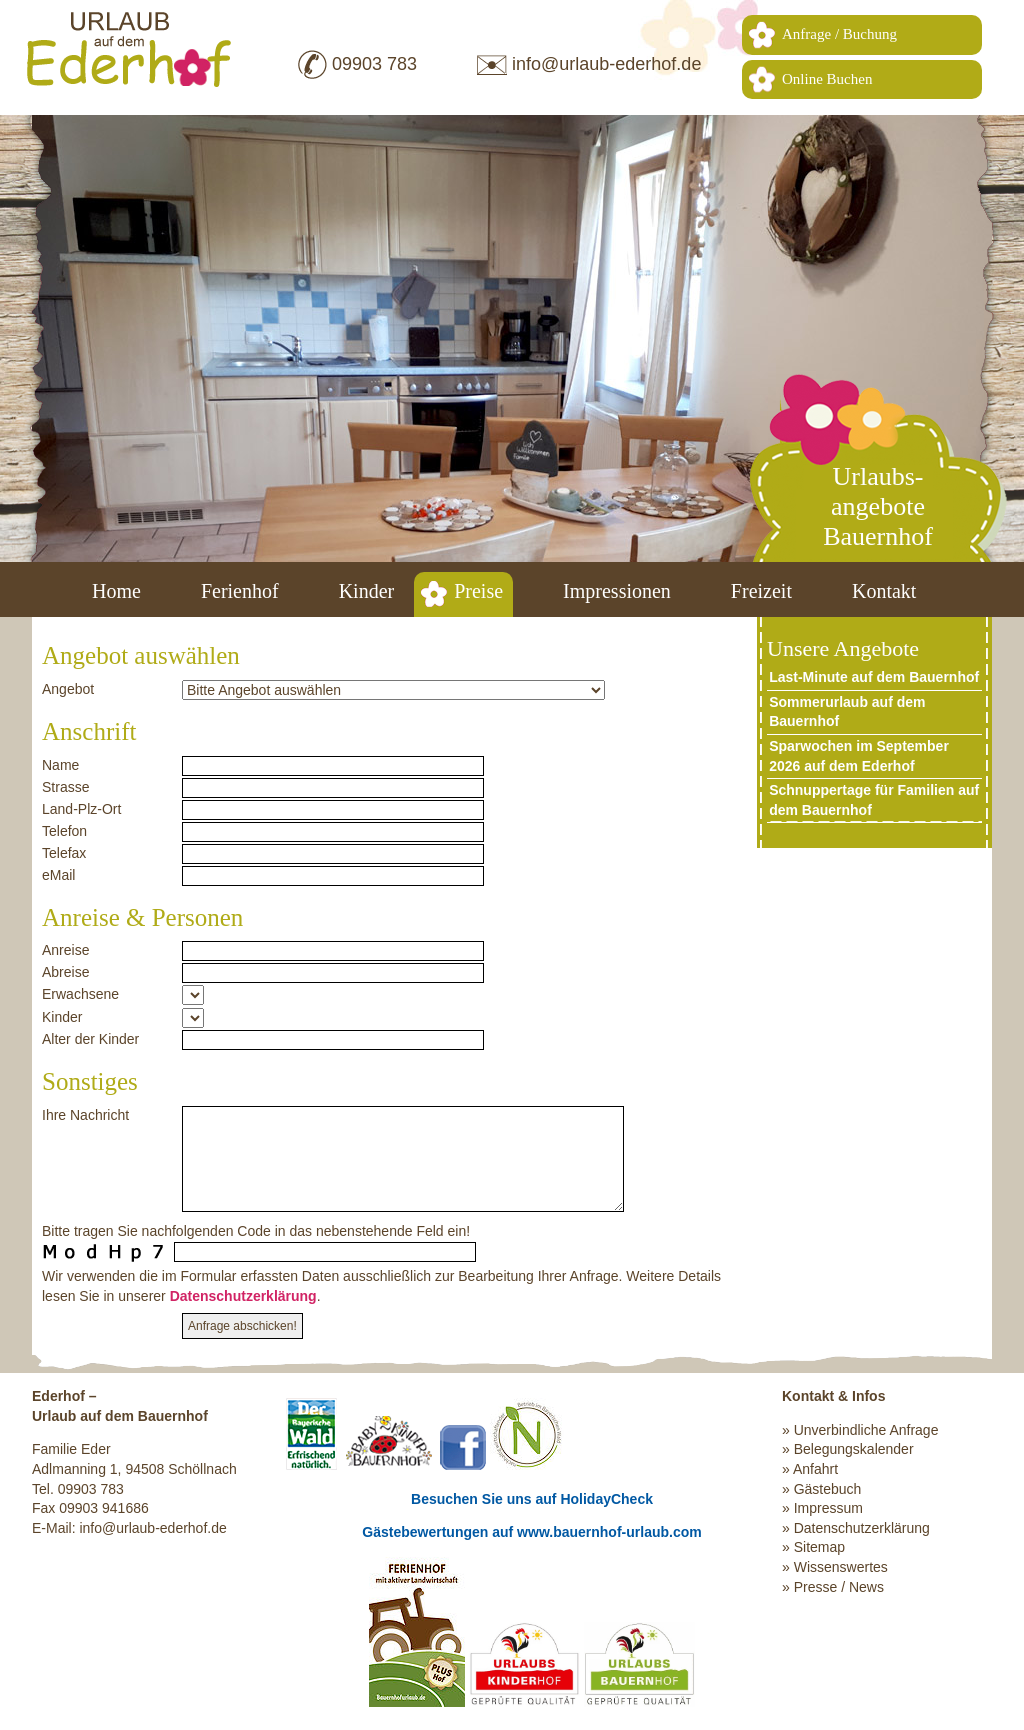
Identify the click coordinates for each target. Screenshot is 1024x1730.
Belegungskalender (854, 1449)
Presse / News (839, 1587)
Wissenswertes (841, 1567)
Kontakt (884, 591)
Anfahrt (815, 1469)
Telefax (64, 853)
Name (60, 765)
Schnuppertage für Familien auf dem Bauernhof (874, 800)
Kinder (367, 591)
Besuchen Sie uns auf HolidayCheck (532, 1499)
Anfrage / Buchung (839, 34)
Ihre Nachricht (85, 1115)
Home (116, 591)
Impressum (828, 1508)
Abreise (65, 972)
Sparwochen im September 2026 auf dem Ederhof (859, 756)
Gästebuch (828, 1489)
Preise (478, 591)
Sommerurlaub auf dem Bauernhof (847, 712)
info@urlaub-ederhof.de (606, 64)
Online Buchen (827, 79)
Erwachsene (80, 994)
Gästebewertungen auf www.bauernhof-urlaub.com (531, 1532)
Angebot (68, 689)
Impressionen (617, 591)
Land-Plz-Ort (81, 809)
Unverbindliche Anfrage (866, 1430)
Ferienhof (240, 591)
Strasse (65, 787)
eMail (58, 875)
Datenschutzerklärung (243, 1296)
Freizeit (761, 591)
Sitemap (819, 1547)
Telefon (64, 831)
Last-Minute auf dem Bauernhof (874, 677)
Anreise (65, 950)
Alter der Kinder (90, 1039)
